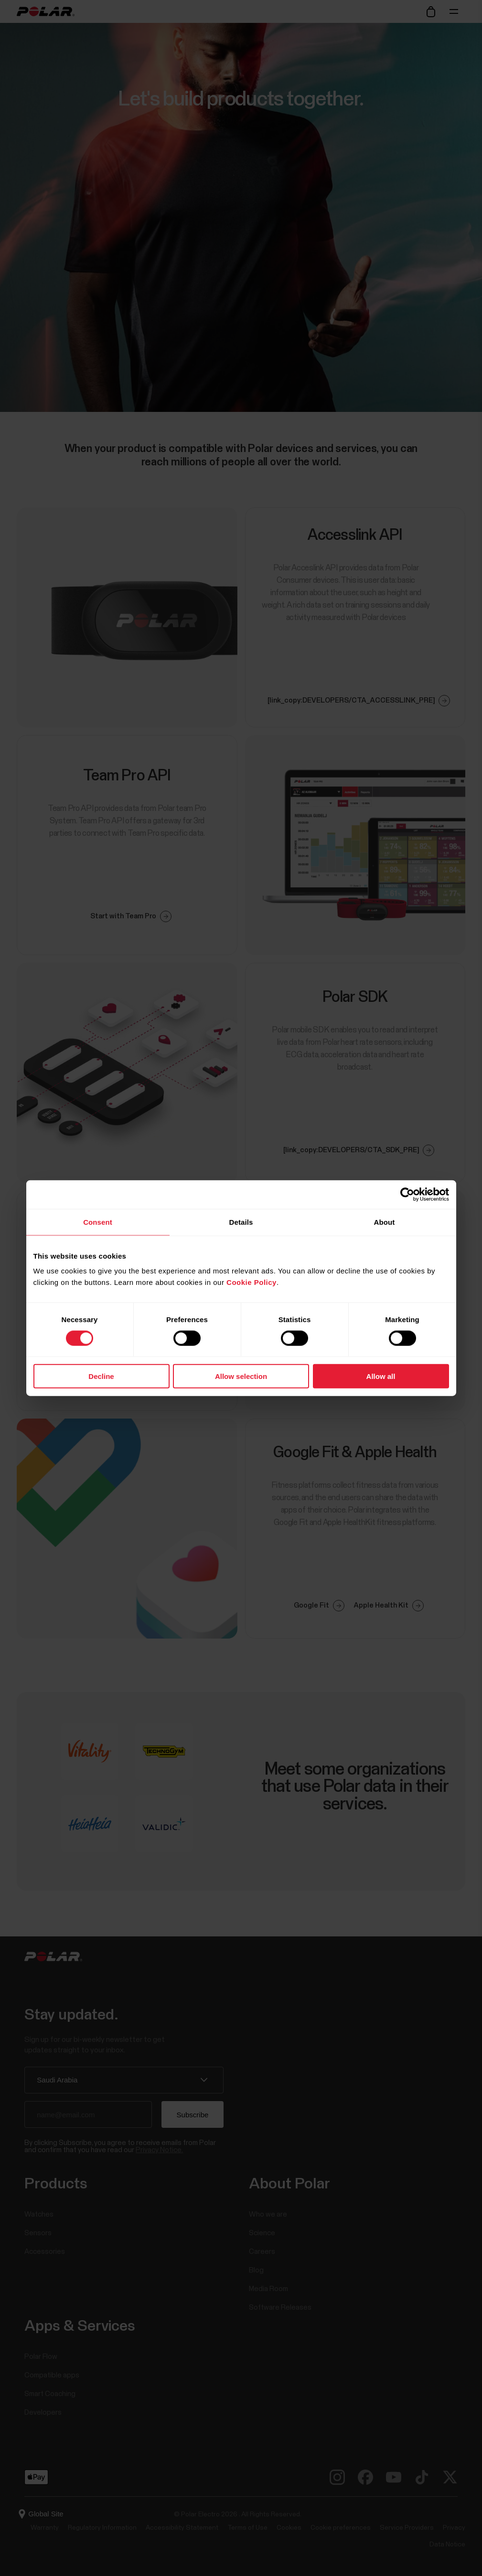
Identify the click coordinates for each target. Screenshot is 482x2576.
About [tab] (384, 1222)
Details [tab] (241, 1222)
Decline (101, 1376)
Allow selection (241, 1376)
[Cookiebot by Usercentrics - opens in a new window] (407, 1194)
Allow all (381, 1376)
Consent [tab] (97, 1222)
